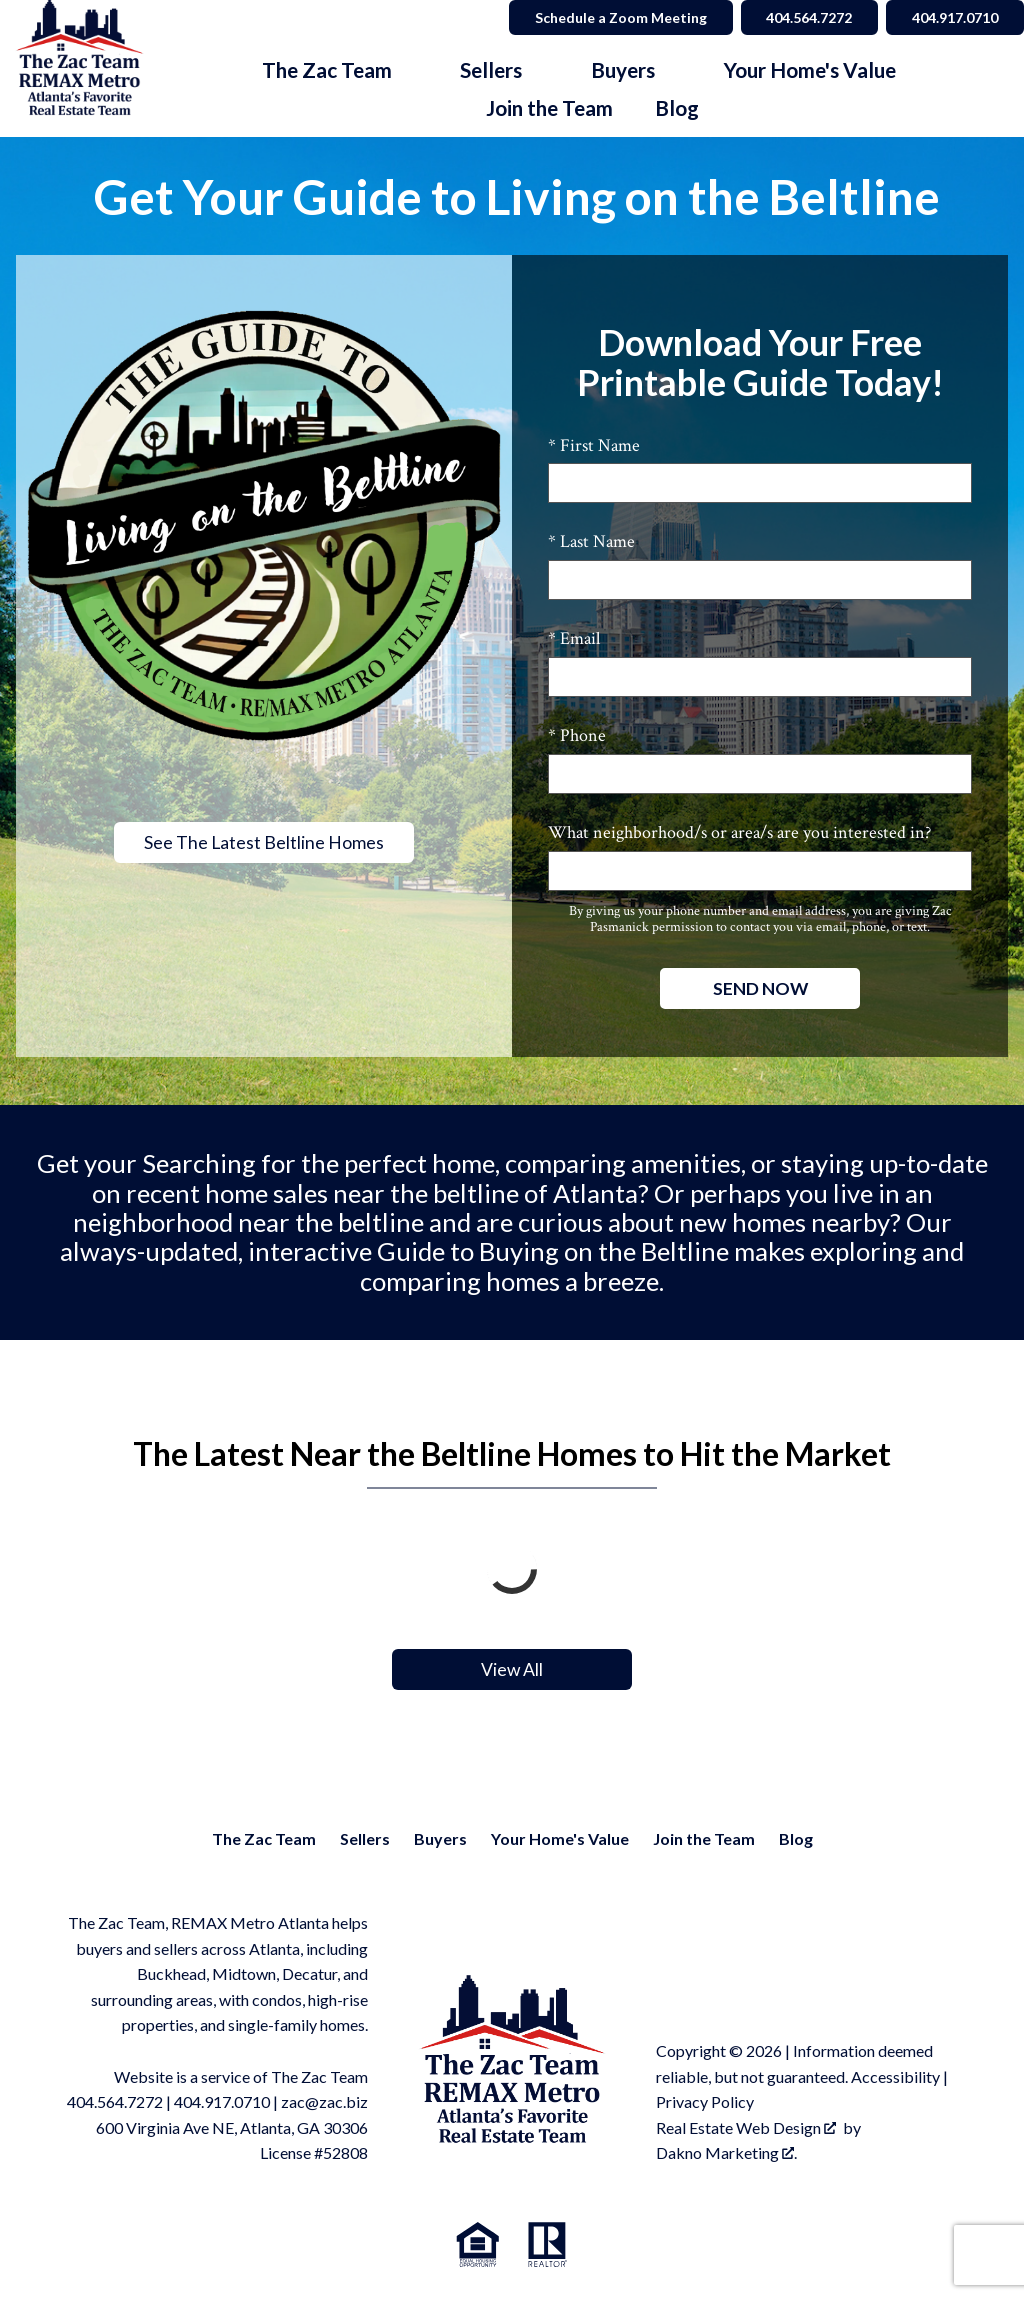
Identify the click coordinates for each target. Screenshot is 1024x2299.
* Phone (577, 735)
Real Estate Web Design (746, 2127)
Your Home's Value (560, 1838)
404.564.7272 (115, 2101)
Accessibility (895, 2076)
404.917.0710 (222, 2101)
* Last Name (591, 541)
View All (512, 1669)
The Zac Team (264, 1838)
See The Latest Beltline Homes (264, 842)
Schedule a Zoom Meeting (620, 17)
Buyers (440, 1838)
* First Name (594, 445)
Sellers (365, 1838)
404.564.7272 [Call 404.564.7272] (809, 17)
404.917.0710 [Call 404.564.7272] (955, 17)
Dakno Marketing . (726, 2152)
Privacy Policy (705, 2101)
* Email (574, 638)
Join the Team (549, 108)
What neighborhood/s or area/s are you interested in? (739, 832)
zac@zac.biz (324, 2101)
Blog (677, 108)
